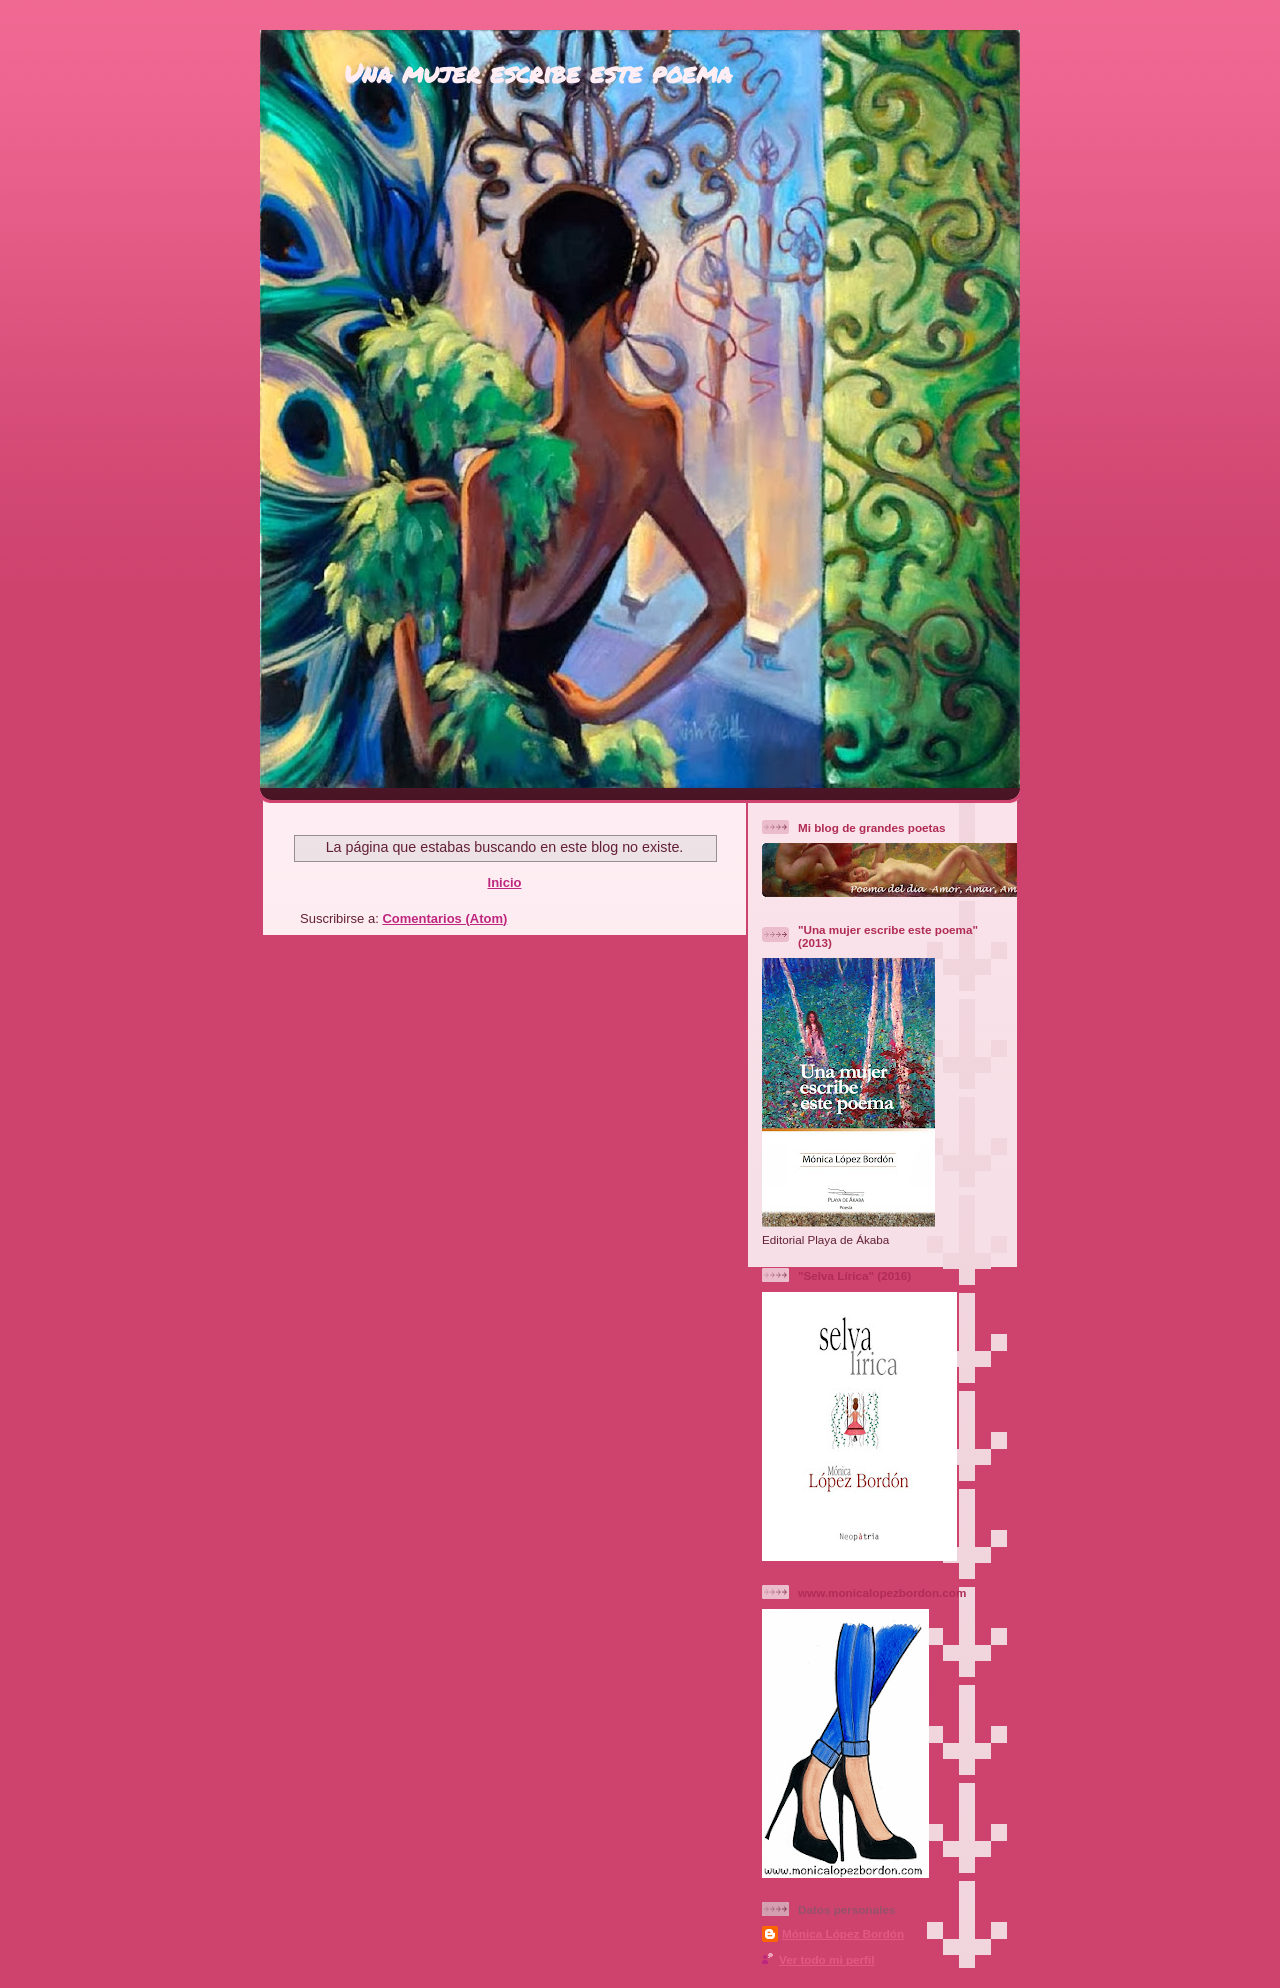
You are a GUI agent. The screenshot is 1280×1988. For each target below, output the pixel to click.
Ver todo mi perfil (826, 1959)
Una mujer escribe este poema (538, 72)
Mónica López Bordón (843, 1933)
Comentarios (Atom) (444, 918)
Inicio (505, 882)
